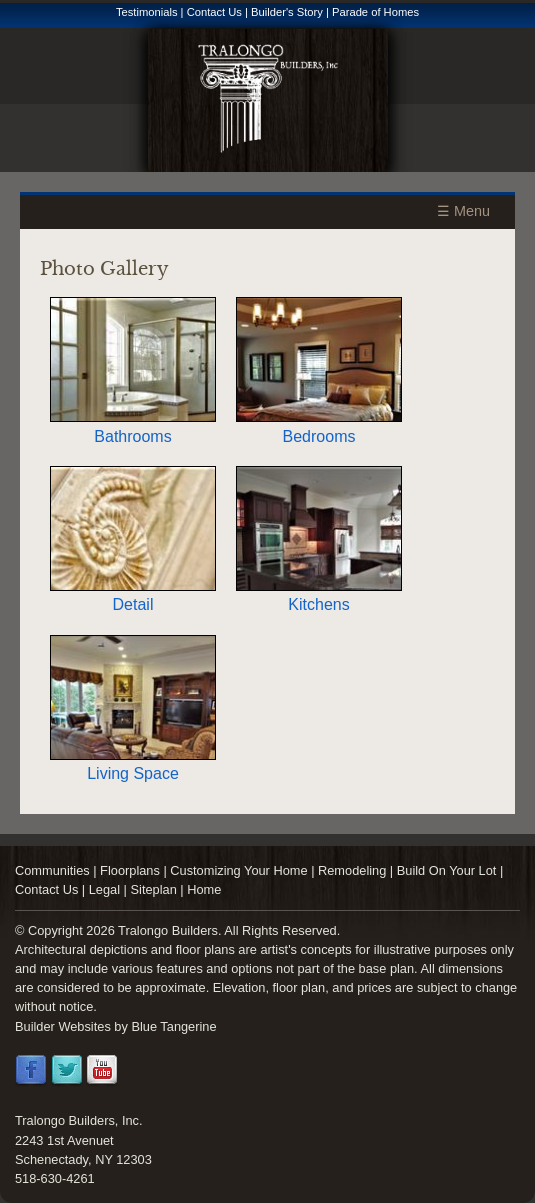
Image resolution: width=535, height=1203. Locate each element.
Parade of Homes (375, 12)
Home (204, 889)
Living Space (133, 764)
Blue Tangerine (173, 1026)
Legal (104, 889)
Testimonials (147, 12)
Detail (133, 595)
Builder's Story (287, 12)
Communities (52, 870)
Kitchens (319, 595)
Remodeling (352, 870)
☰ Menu (463, 211)
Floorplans (130, 870)
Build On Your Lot (447, 870)
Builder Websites (63, 1026)
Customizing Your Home (238, 870)
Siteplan (154, 889)
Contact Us (214, 12)
